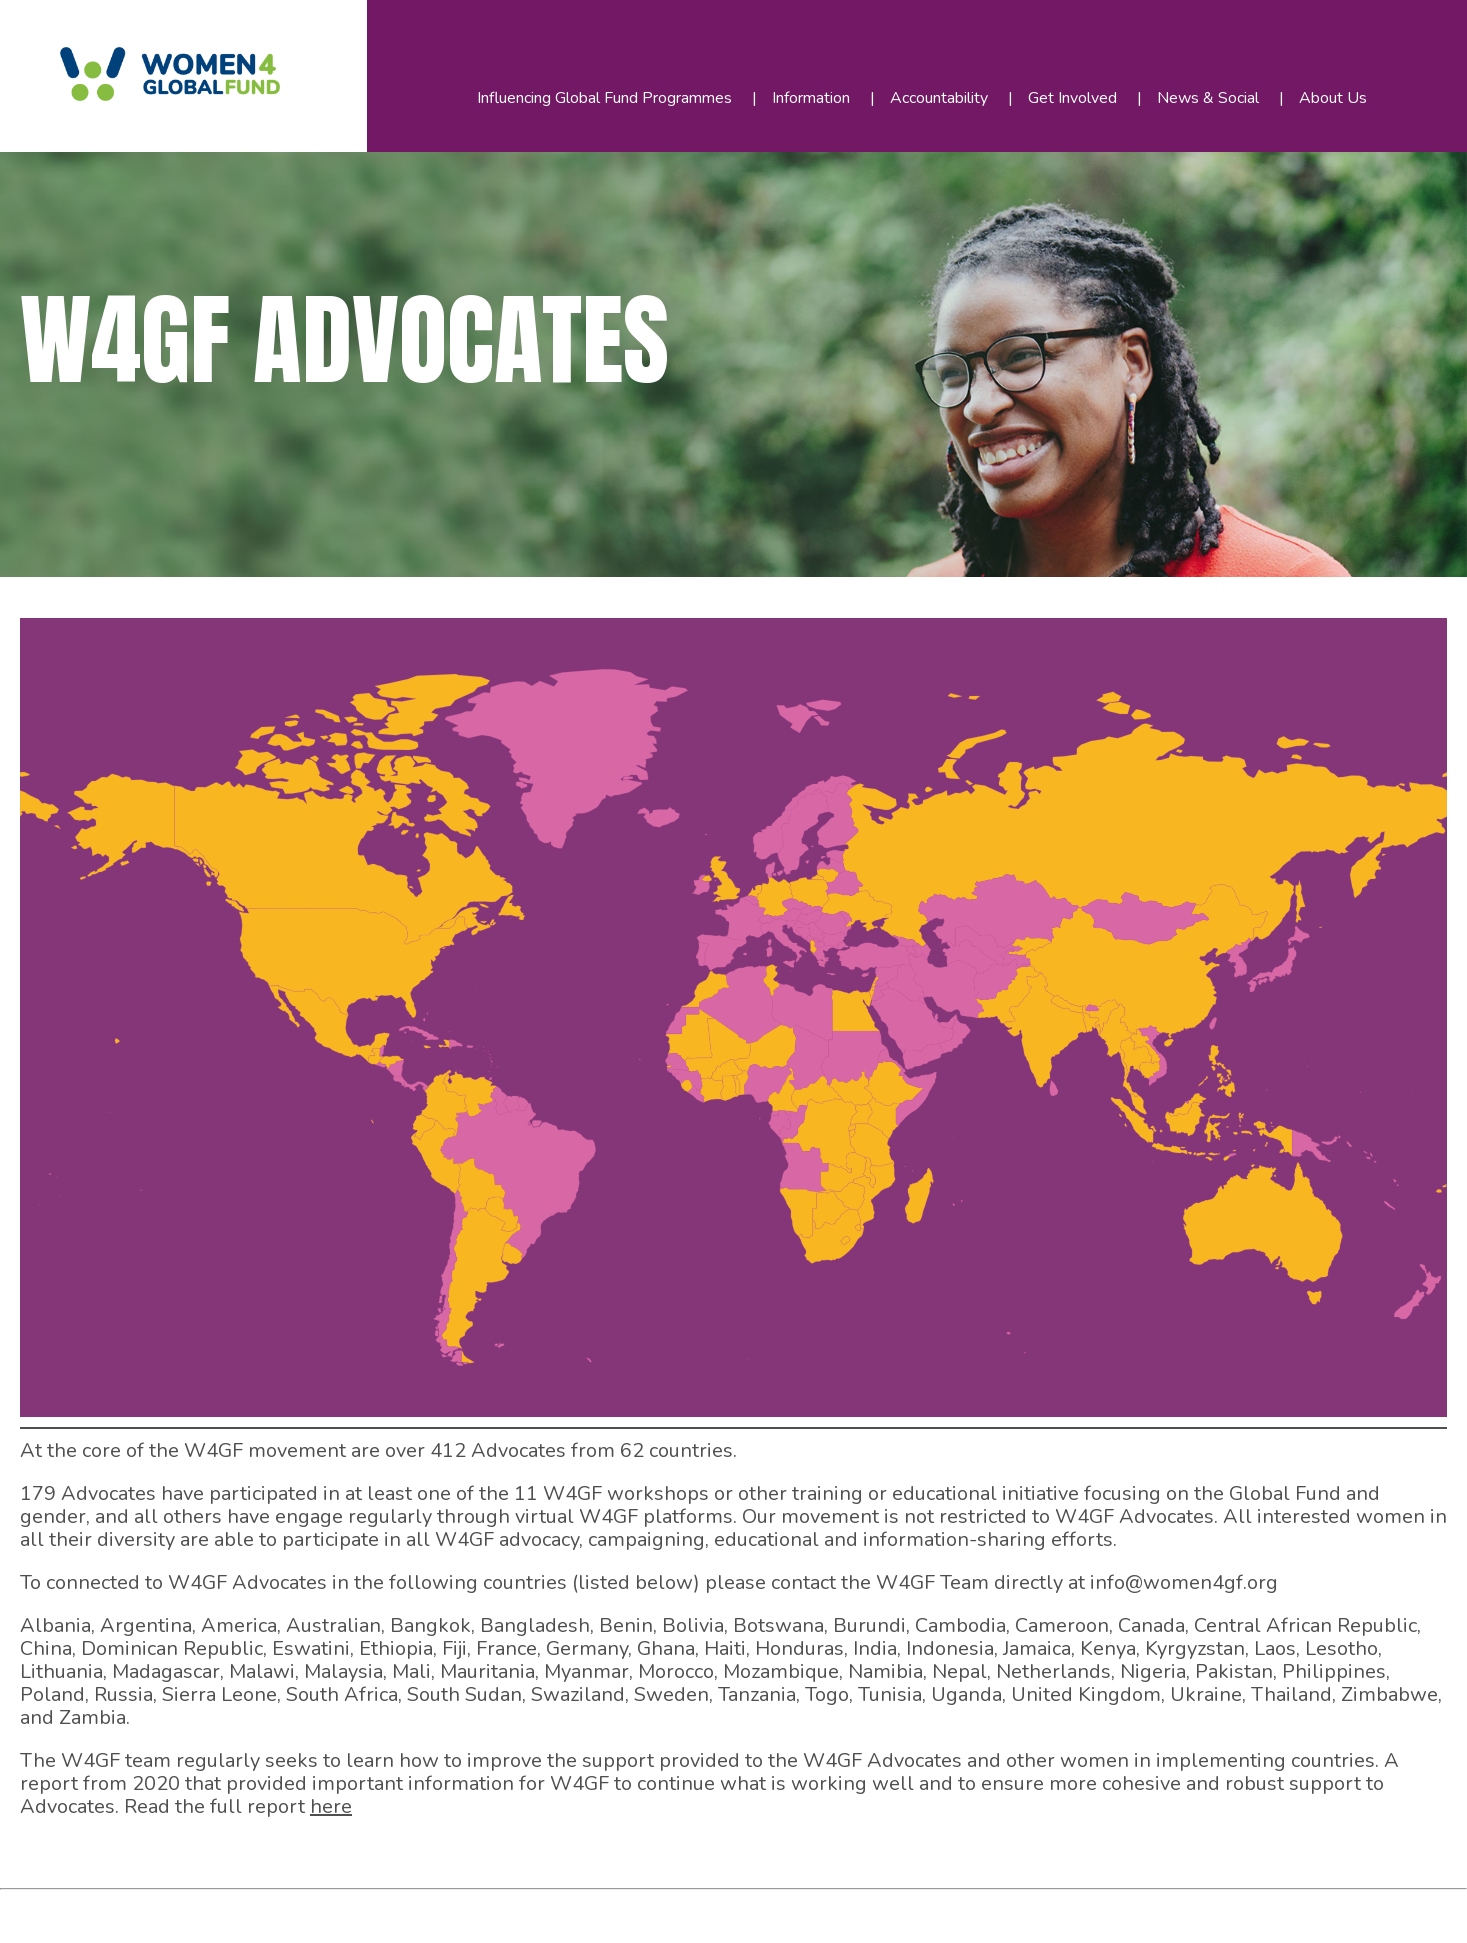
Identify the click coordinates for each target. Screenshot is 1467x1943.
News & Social (1208, 98)
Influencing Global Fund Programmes (604, 98)
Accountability (939, 98)
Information (811, 98)
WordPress (459, 1911)
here (331, 1806)
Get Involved (1072, 98)
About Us (1333, 98)
